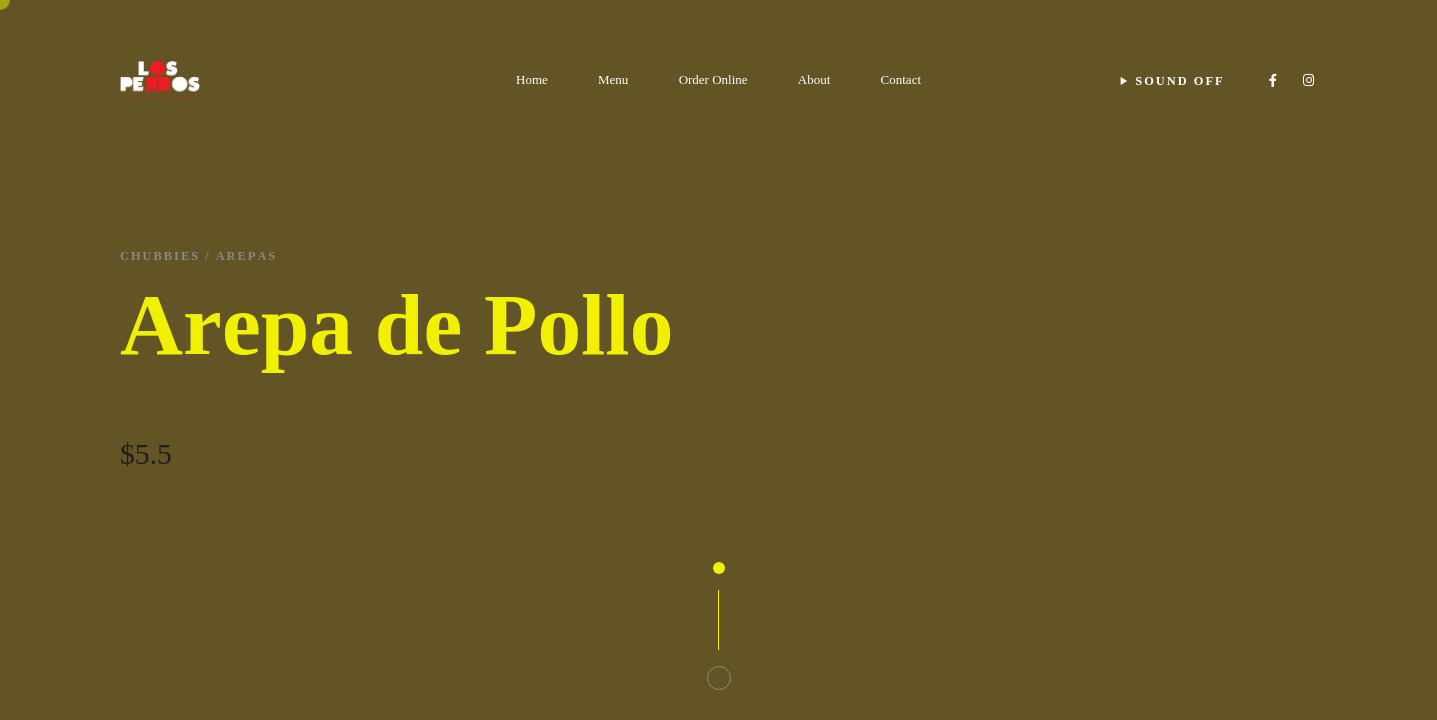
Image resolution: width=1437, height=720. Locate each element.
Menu (613, 79)
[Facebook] (1273, 80)
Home (532, 79)
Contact (901, 79)
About (814, 79)
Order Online (713, 79)
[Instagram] (1309, 80)
